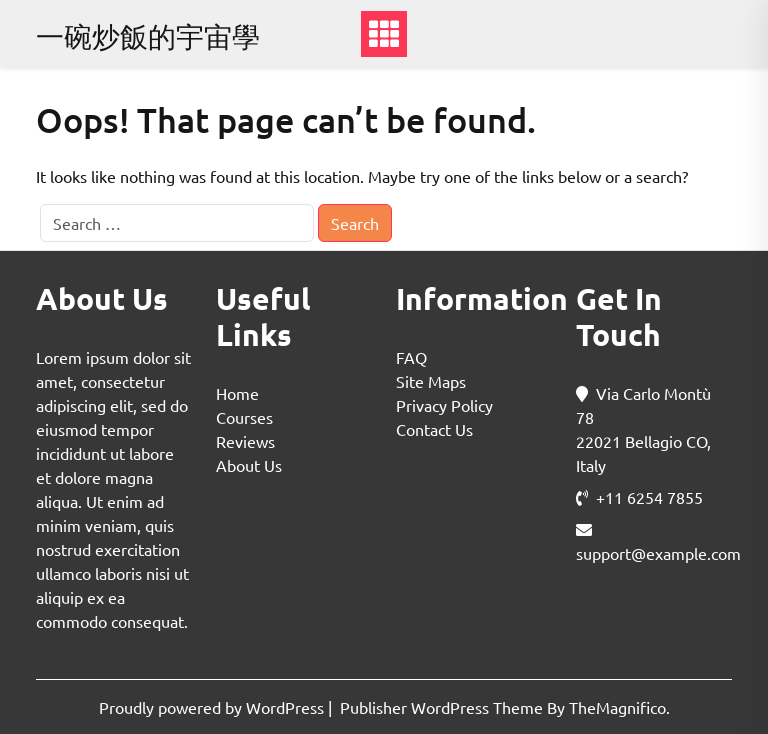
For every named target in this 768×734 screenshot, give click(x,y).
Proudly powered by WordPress (213, 707)
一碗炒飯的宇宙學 (148, 36)
